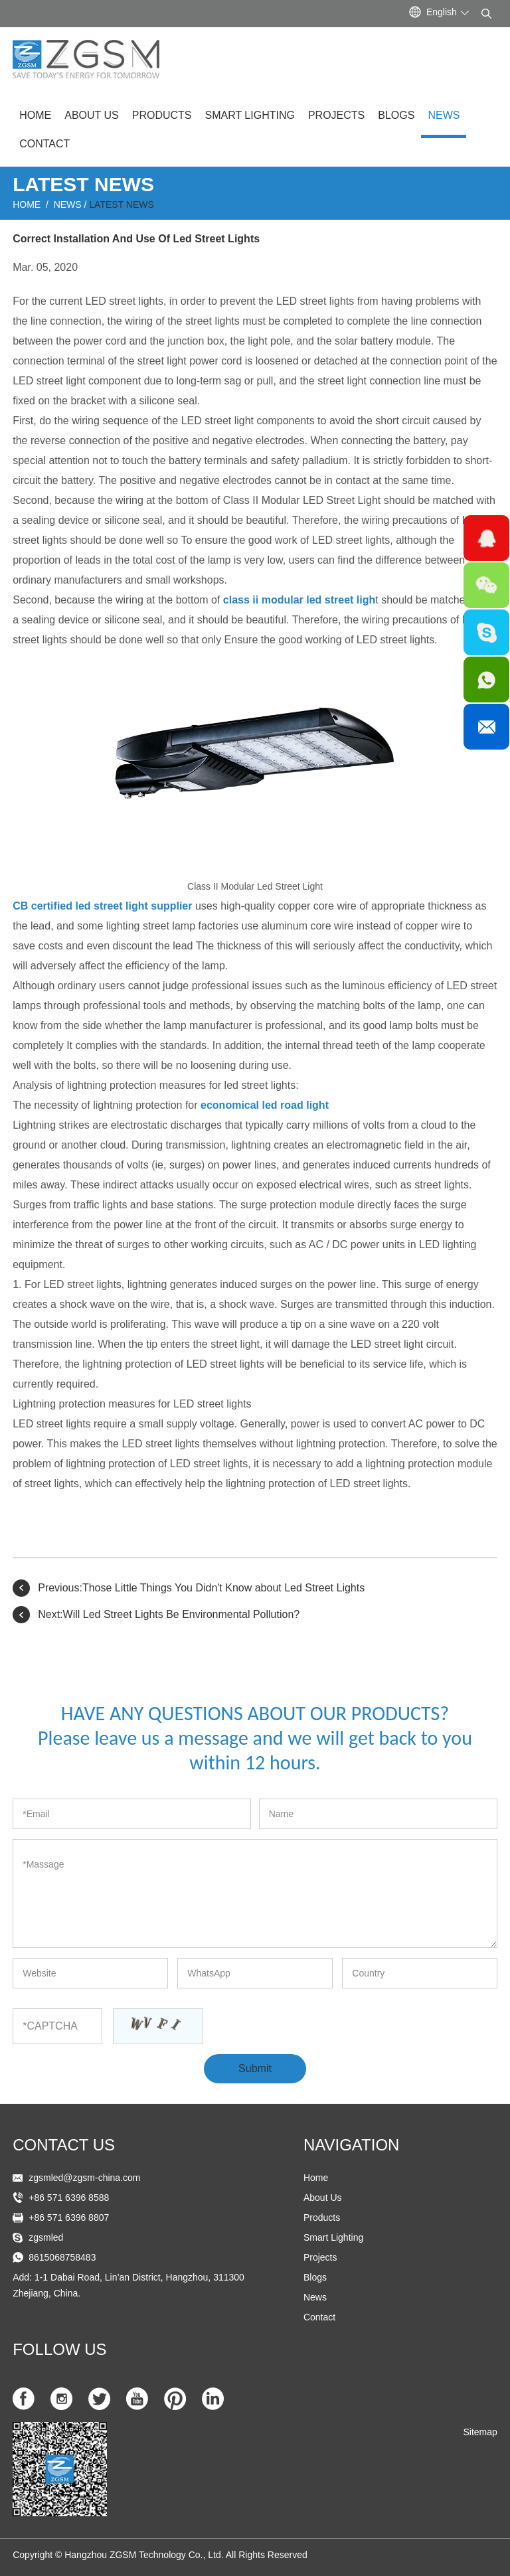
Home (35, 115)
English (441, 12)
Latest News (121, 204)
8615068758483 (62, 2257)
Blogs (396, 115)
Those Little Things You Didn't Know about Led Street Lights (223, 1587)
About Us (91, 115)
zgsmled (46, 2237)
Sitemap (480, 2432)
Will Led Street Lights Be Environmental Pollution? (181, 1614)
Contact (44, 143)
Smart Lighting (249, 115)
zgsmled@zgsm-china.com (84, 2177)
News (444, 115)
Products (162, 115)
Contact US (64, 2145)
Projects (336, 115)
